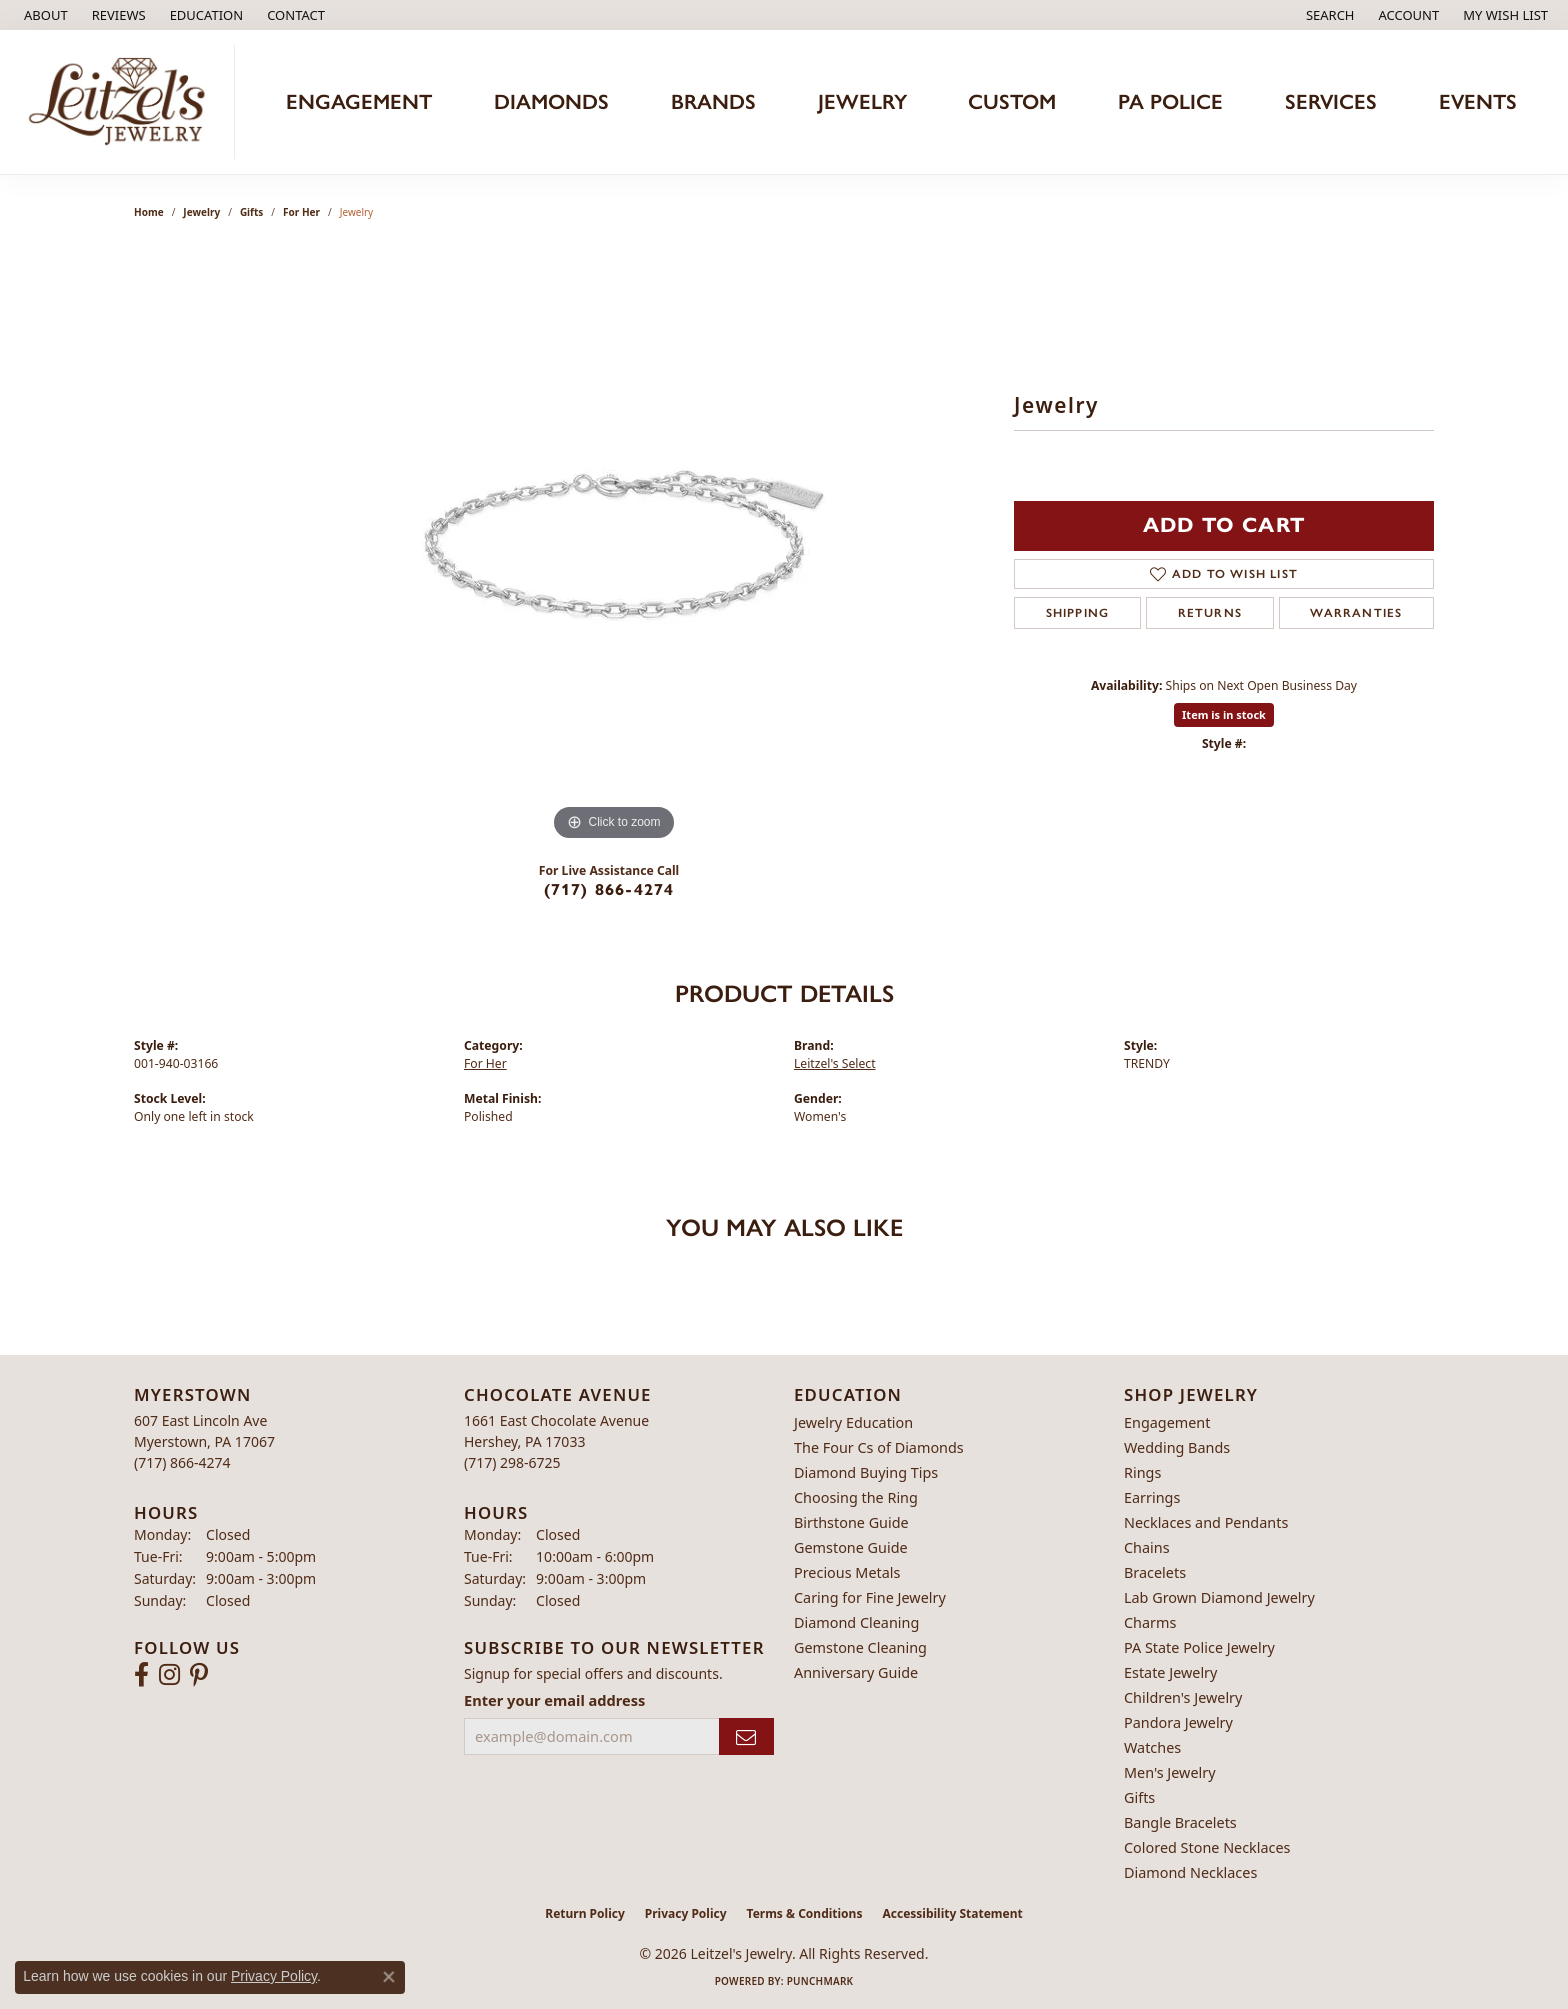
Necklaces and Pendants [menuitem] (1206, 1522)
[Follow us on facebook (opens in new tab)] (141, 1675)
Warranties (1356, 613)
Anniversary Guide (856, 1672)
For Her (301, 212)
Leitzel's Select (835, 1063)
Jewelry (862, 101)
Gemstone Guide (851, 1547)
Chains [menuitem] (1147, 1547)
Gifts (251, 212)
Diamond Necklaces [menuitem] (1190, 1872)
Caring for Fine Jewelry (870, 1597)
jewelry (201, 212)
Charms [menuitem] (1150, 1622)
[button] (205, 15)
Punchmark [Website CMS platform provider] (820, 1981)
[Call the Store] (182, 1462)
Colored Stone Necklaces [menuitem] (1207, 1847)
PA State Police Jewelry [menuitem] (1199, 1647)
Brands (713, 101)
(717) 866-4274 (609, 889)
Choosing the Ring (856, 1497)
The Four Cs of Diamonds (879, 1447)
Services (1331, 101)
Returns (1210, 613)
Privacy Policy (686, 1913)
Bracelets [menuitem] (1155, 1572)
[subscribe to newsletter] (746, 1736)
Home (149, 212)
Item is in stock (1224, 714)
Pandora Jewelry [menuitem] (1178, 1722)
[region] (614, 546)
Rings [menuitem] (1142, 1472)
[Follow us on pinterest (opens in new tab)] (199, 1675)
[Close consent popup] (389, 1977)
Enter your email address (554, 1700)
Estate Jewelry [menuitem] (1170, 1672)
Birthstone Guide (851, 1522)
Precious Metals (847, 1572)
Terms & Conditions (805, 1913)
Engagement (359, 101)
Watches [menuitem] (1152, 1747)
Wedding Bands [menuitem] (1177, 1447)
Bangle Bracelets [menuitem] (1180, 1822)
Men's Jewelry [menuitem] (1170, 1772)
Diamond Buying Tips (866, 1472)
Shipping (1078, 613)
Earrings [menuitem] (1152, 1497)
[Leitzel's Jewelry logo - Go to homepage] (122, 102)
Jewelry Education (853, 1422)
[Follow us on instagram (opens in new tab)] (169, 1675)
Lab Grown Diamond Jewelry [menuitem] (1219, 1597)
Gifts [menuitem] (1139, 1797)
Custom (1012, 101)
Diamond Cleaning (856, 1622)
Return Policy (585, 1913)
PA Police (1170, 101)
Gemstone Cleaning (860, 1647)
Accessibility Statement (952, 1913)
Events (1478, 101)
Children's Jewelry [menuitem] (1183, 1697)
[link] (44, 15)
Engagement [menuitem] (1167, 1422)
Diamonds (551, 101)
